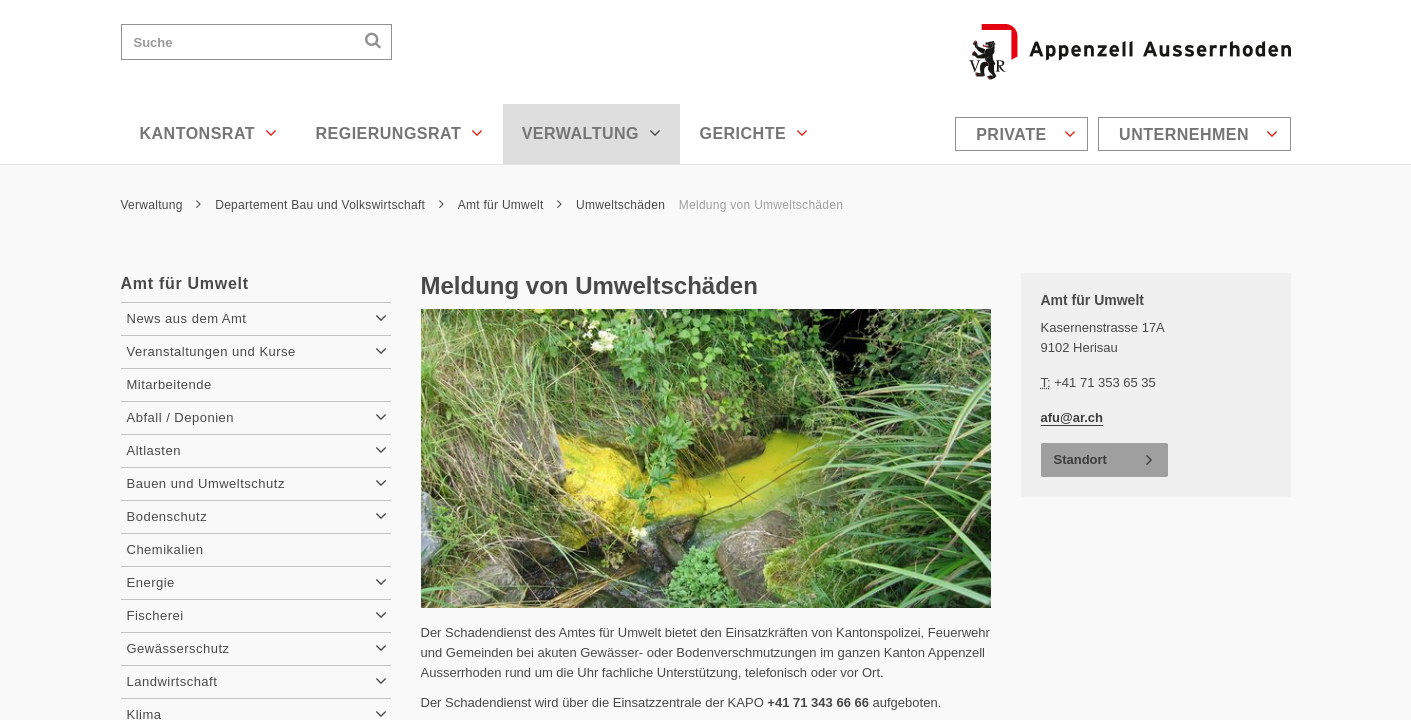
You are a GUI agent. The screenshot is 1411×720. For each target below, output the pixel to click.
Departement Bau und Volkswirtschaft (329, 205)
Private (1026, 134)
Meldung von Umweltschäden (761, 205)
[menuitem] (1024, 134)
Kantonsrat (209, 133)
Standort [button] (1080, 459)
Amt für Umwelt (510, 205)
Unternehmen (1198, 134)
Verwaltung (592, 133)
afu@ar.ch (1072, 417)
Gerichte (753, 133)
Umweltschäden (620, 205)
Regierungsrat (399, 133)
